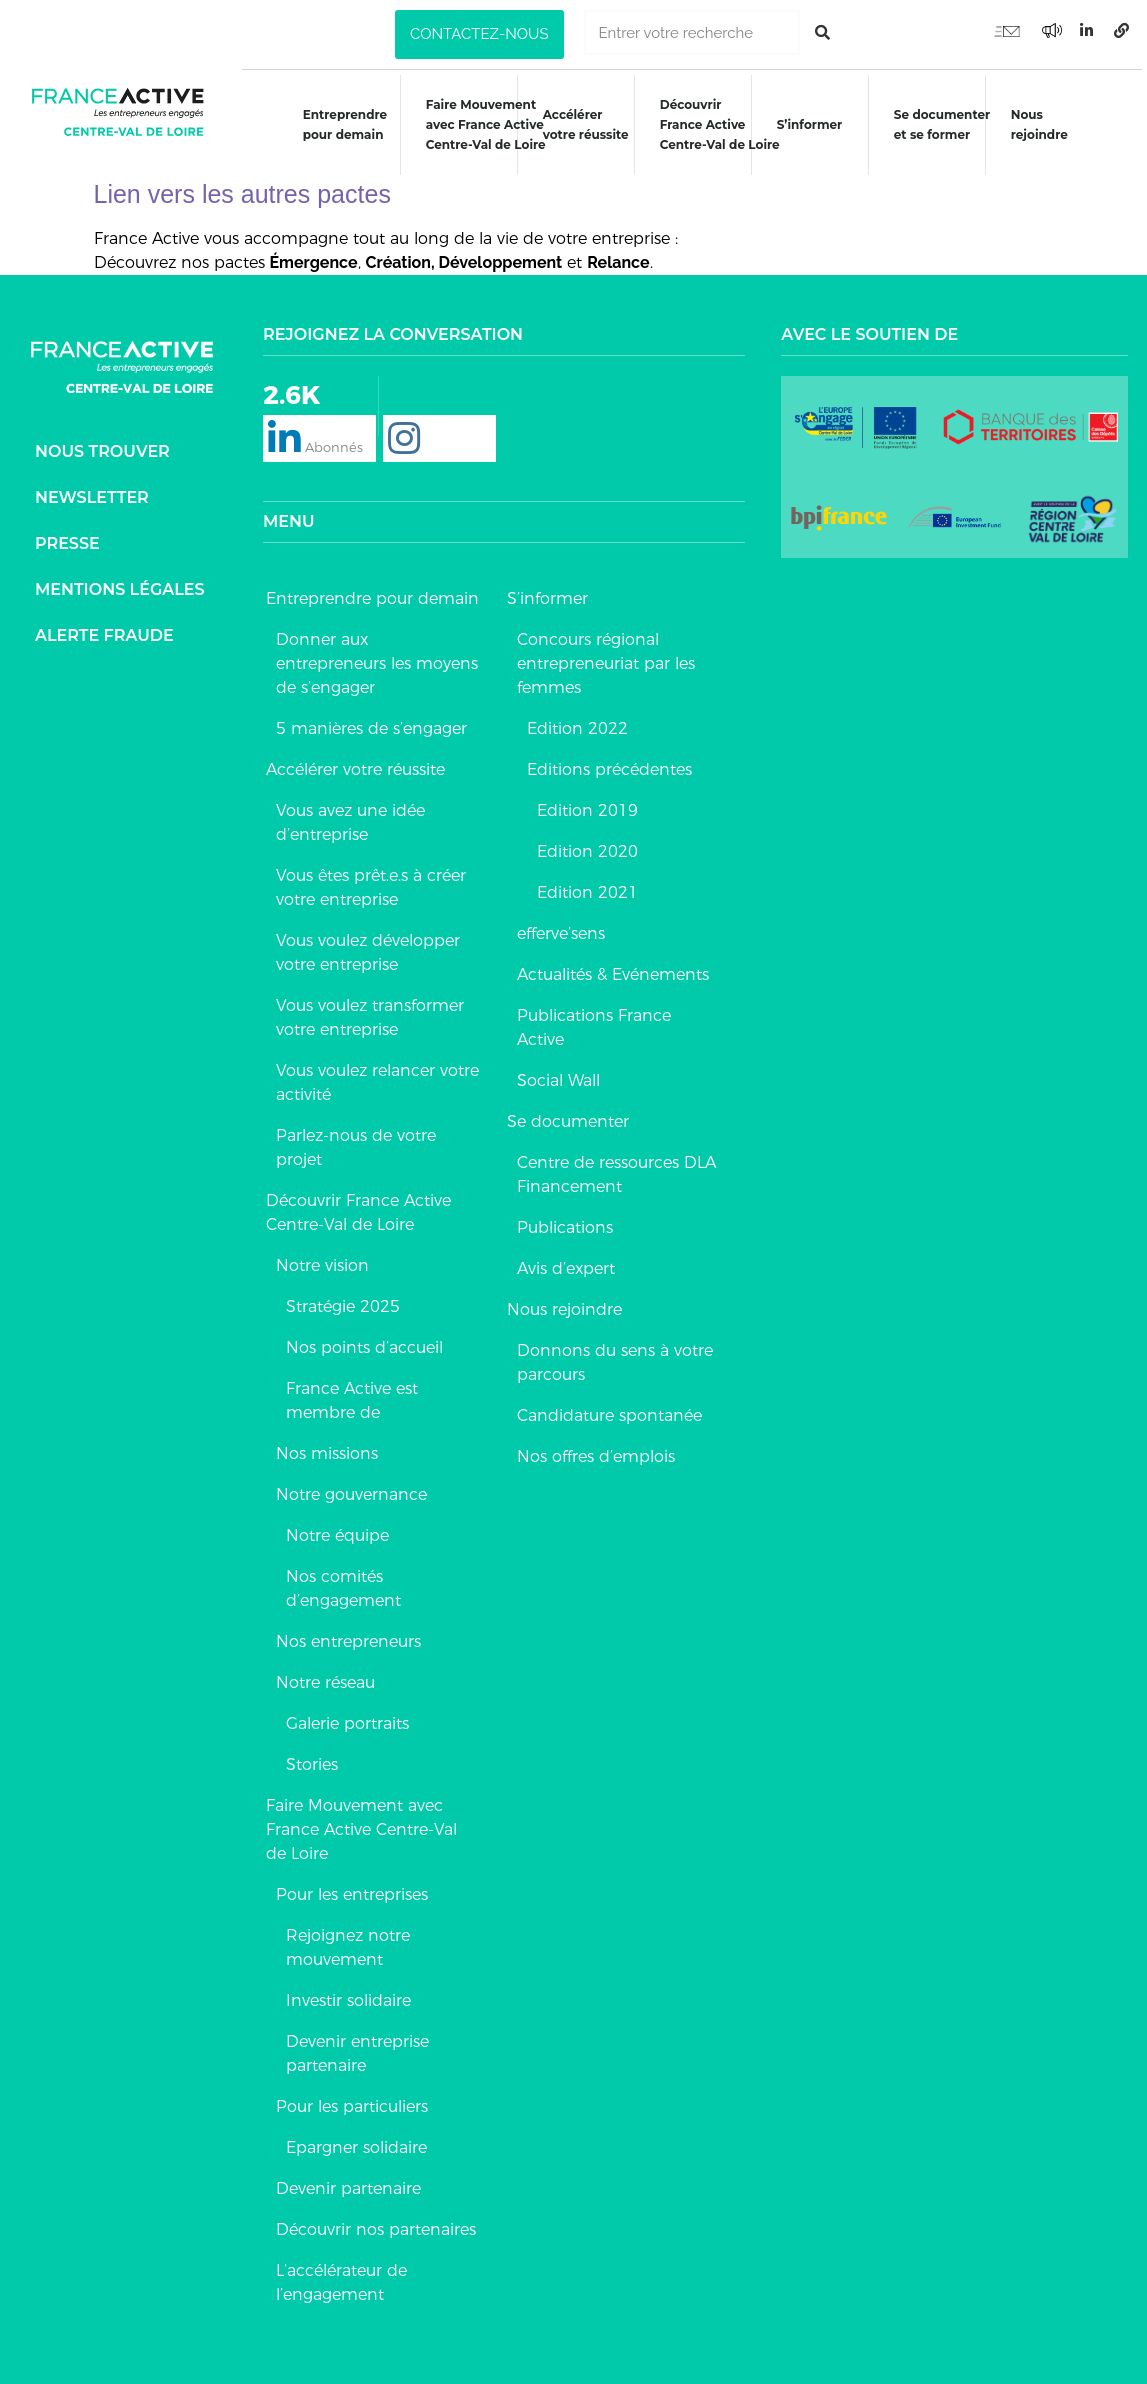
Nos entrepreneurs (348, 1634)
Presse (67, 536)
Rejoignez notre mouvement (348, 1940)
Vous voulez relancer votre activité (377, 1075)
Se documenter (568, 1114)
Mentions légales (120, 582)
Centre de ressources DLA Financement (616, 1167)
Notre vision (322, 1258)
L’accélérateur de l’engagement (341, 2275)
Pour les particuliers (352, 2099)
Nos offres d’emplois (596, 1449)
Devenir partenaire (348, 2181)
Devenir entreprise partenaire (357, 2046)
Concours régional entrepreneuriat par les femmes (606, 656)
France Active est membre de (352, 1393)
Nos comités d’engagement (343, 1581)
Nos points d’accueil (364, 1340)
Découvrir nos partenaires (376, 2222)
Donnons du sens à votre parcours (615, 1355)
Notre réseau (325, 1675)
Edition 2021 (587, 885)
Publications (565, 1220)
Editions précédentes (609, 762)
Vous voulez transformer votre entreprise (370, 1010)
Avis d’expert (566, 1261)
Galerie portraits (347, 1716)
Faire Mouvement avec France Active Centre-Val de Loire (361, 1822)
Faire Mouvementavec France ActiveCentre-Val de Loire (484, 124)
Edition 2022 (577, 721)
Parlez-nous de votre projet (356, 1140)
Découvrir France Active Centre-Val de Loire (358, 1205)
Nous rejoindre (1042, 124)
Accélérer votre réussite (585, 124)
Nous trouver (102, 444)
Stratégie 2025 (343, 1299)
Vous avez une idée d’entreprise (350, 815)
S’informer (811, 124)
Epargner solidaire (356, 2140)
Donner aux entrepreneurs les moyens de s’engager (377, 656)
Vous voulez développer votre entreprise (368, 945)
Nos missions (327, 1446)
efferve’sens (561, 926)
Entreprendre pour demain (342, 124)
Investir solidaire (348, 1993)
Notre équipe (337, 1528)
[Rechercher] (822, 32)
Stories (312, 1757)
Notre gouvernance (351, 1487)
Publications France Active (594, 1020)
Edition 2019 (587, 803)
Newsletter (92, 490)
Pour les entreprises (352, 1887)
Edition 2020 (587, 844)
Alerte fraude (104, 628)
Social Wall (558, 1073)
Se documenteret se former (944, 124)
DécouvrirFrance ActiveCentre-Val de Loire (720, 124)
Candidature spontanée (609, 1408)
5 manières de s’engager (371, 721)
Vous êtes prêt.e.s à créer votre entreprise (371, 880)
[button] (479, 34)
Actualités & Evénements (613, 967)
